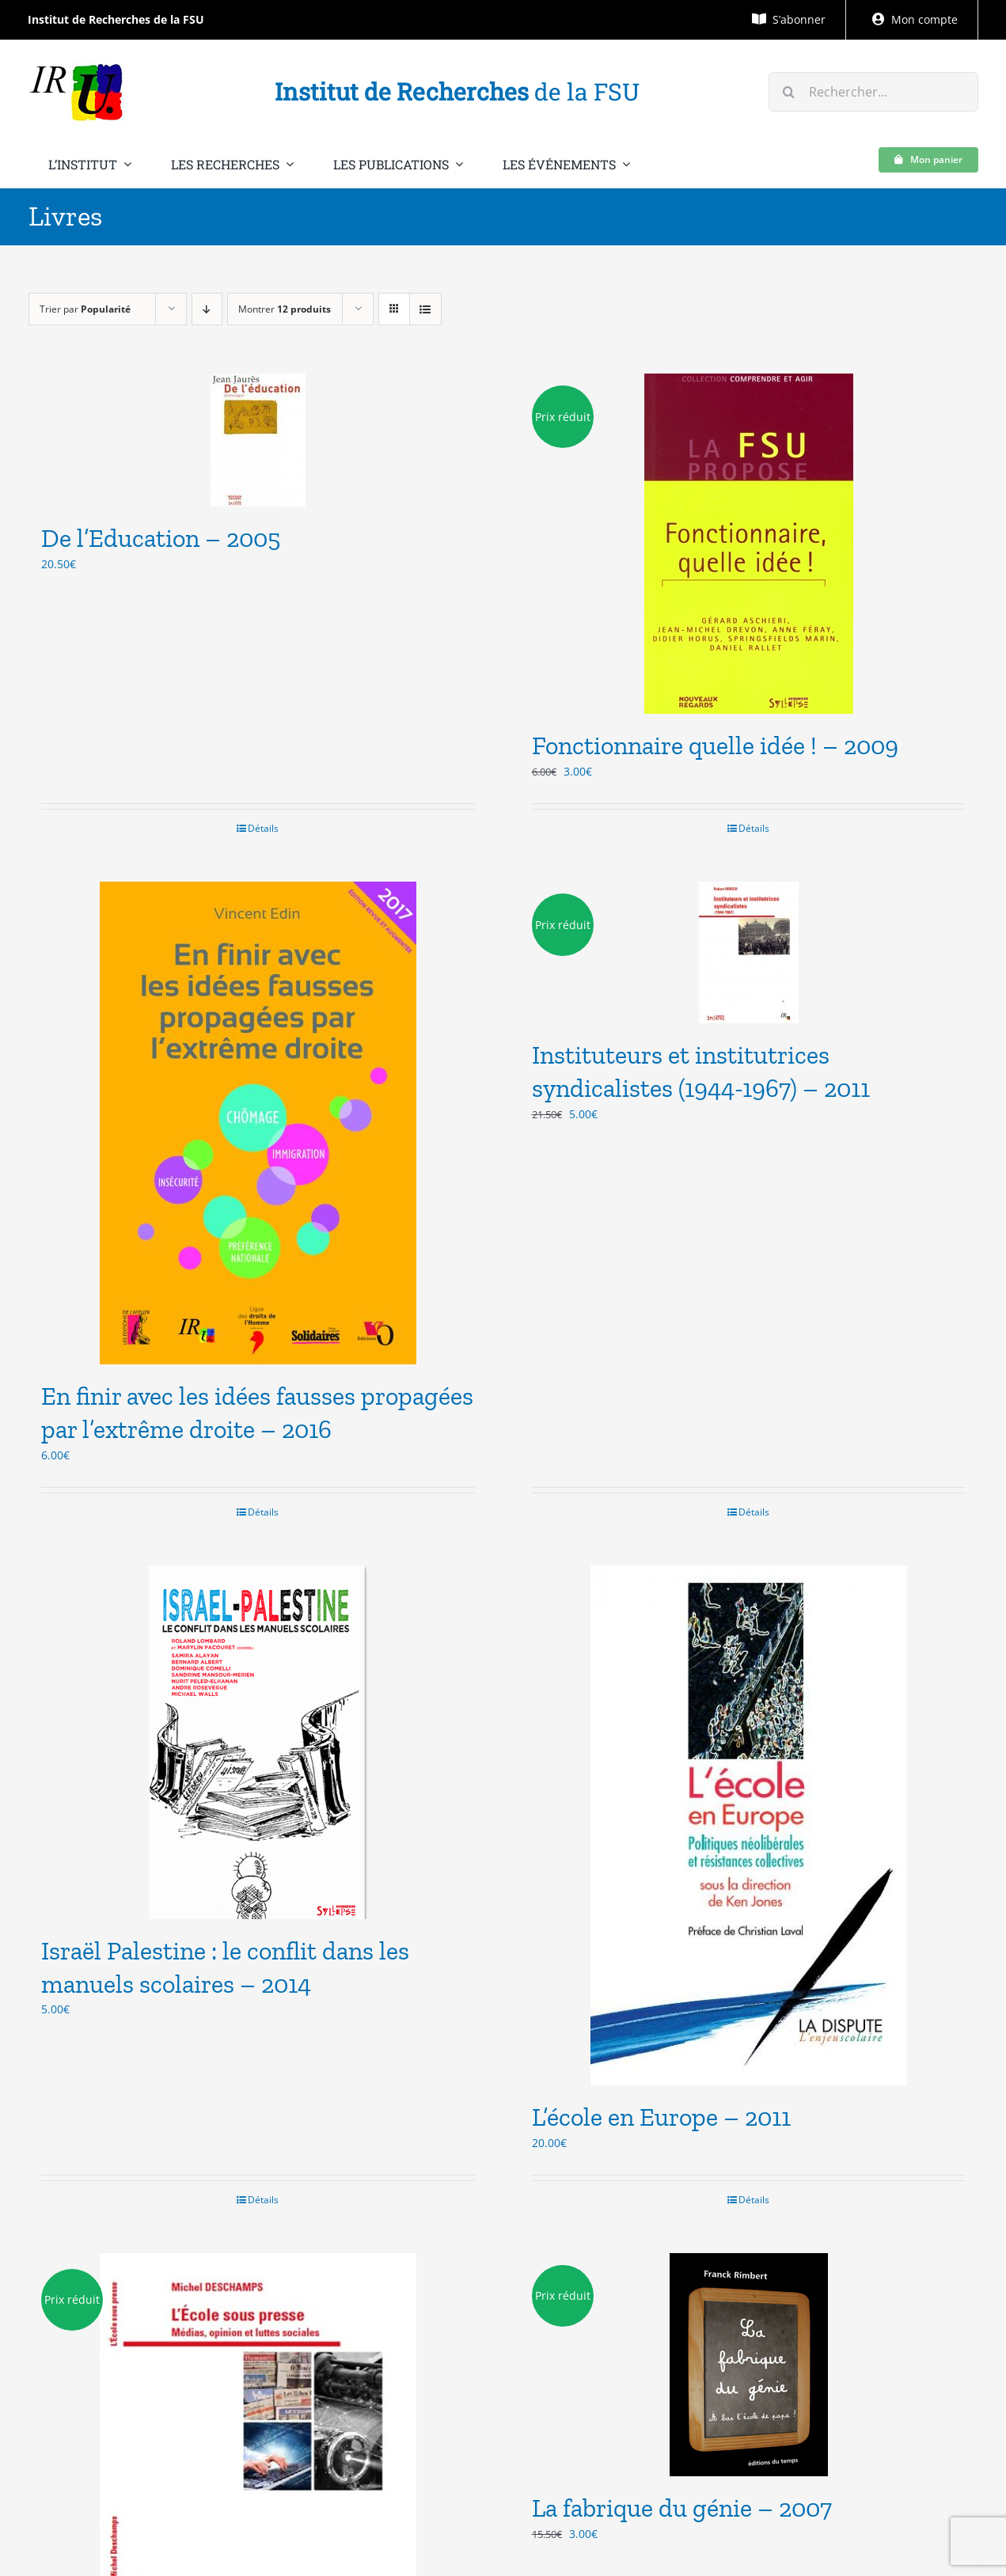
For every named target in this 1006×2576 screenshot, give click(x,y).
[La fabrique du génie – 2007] (749, 2364)
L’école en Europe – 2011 (661, 2117)
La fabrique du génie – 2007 (682, 2508)
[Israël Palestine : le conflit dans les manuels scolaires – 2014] (258, 1742)
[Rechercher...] (873, 92)
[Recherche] (788, 92)
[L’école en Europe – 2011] (749, 1825)
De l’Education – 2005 (160, 538)
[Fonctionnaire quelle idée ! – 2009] (749, 544)
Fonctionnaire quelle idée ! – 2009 (715, 745)
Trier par (85, 309)
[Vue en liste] (425, 309)
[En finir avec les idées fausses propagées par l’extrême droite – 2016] (258, 1123)
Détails (263, 828)
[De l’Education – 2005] (258, 440)
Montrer (284, 309)
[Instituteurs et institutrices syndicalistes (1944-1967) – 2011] (749, 952)
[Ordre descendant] (207, 309)
